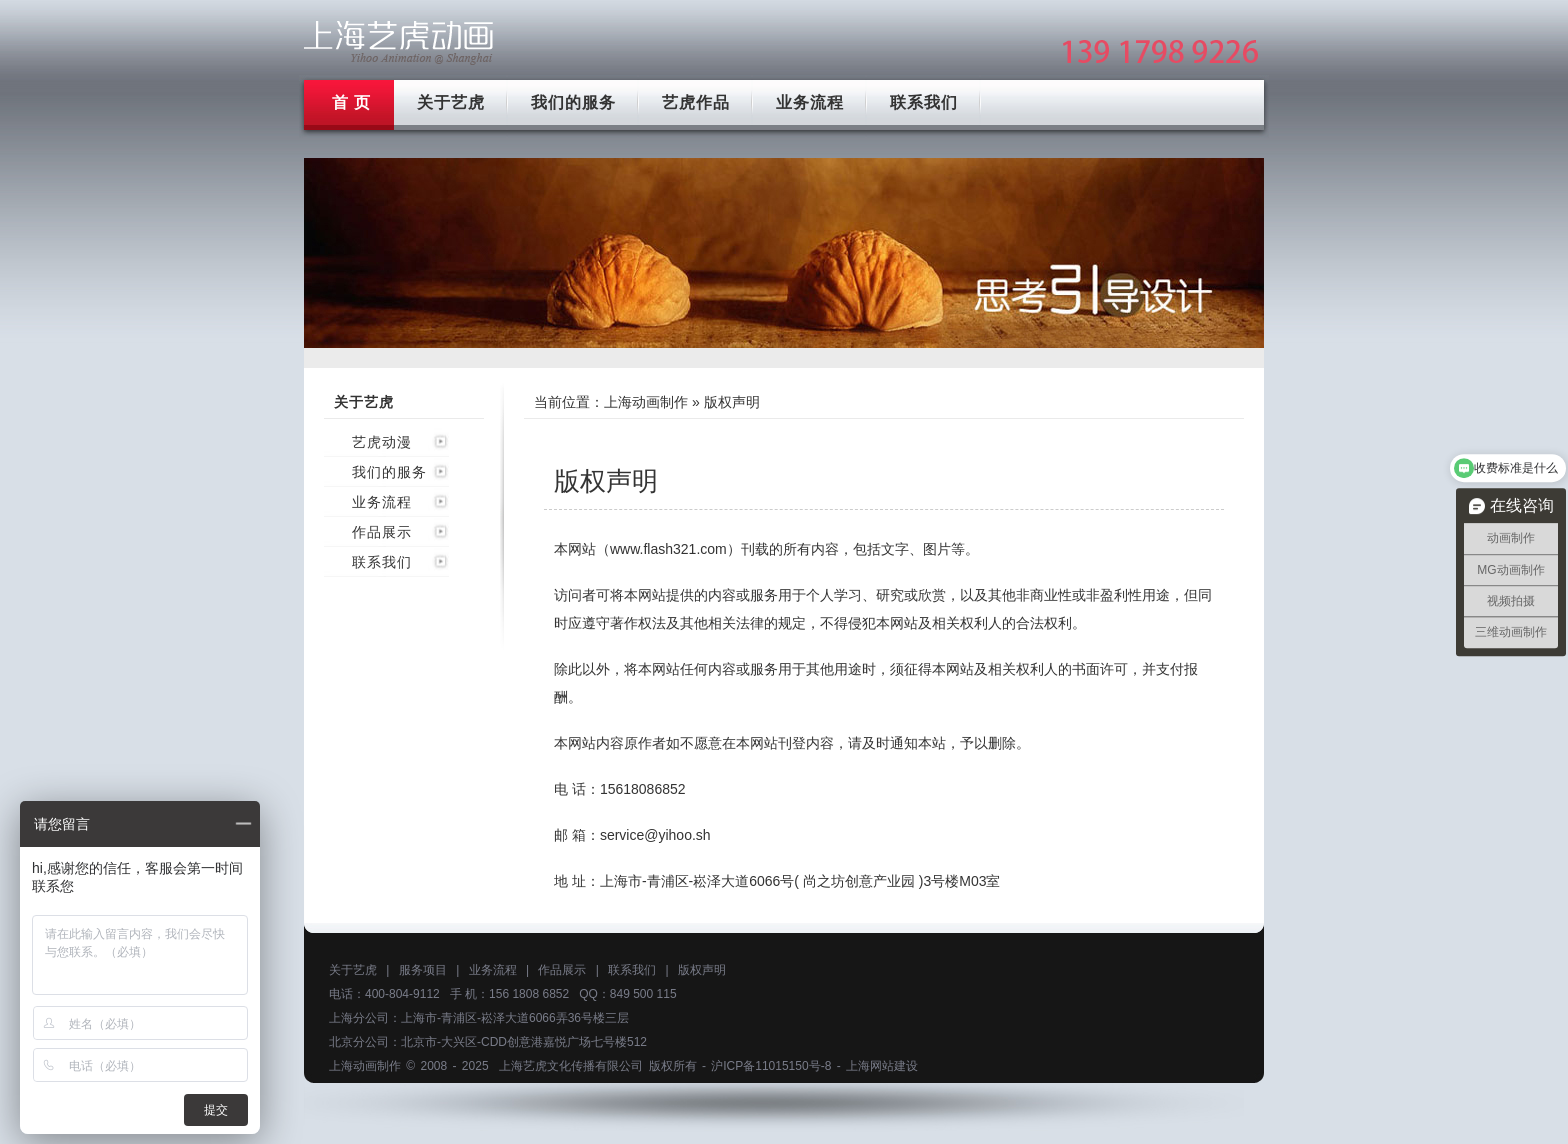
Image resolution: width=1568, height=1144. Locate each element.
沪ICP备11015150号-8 (771, 1066)
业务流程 (810, 102)
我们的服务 (573, 102)
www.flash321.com (668, 549)
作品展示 (382, 532)
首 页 (351, 102)
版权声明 (702, 970)
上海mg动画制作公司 (399, 42)
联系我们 (924, 102)
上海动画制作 (646, 402)
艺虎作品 (696, 102)
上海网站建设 (882, 1066)
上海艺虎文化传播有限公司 (571, 1066)
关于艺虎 (451, 102)
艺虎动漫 (382, 442)
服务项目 (423, 970)
